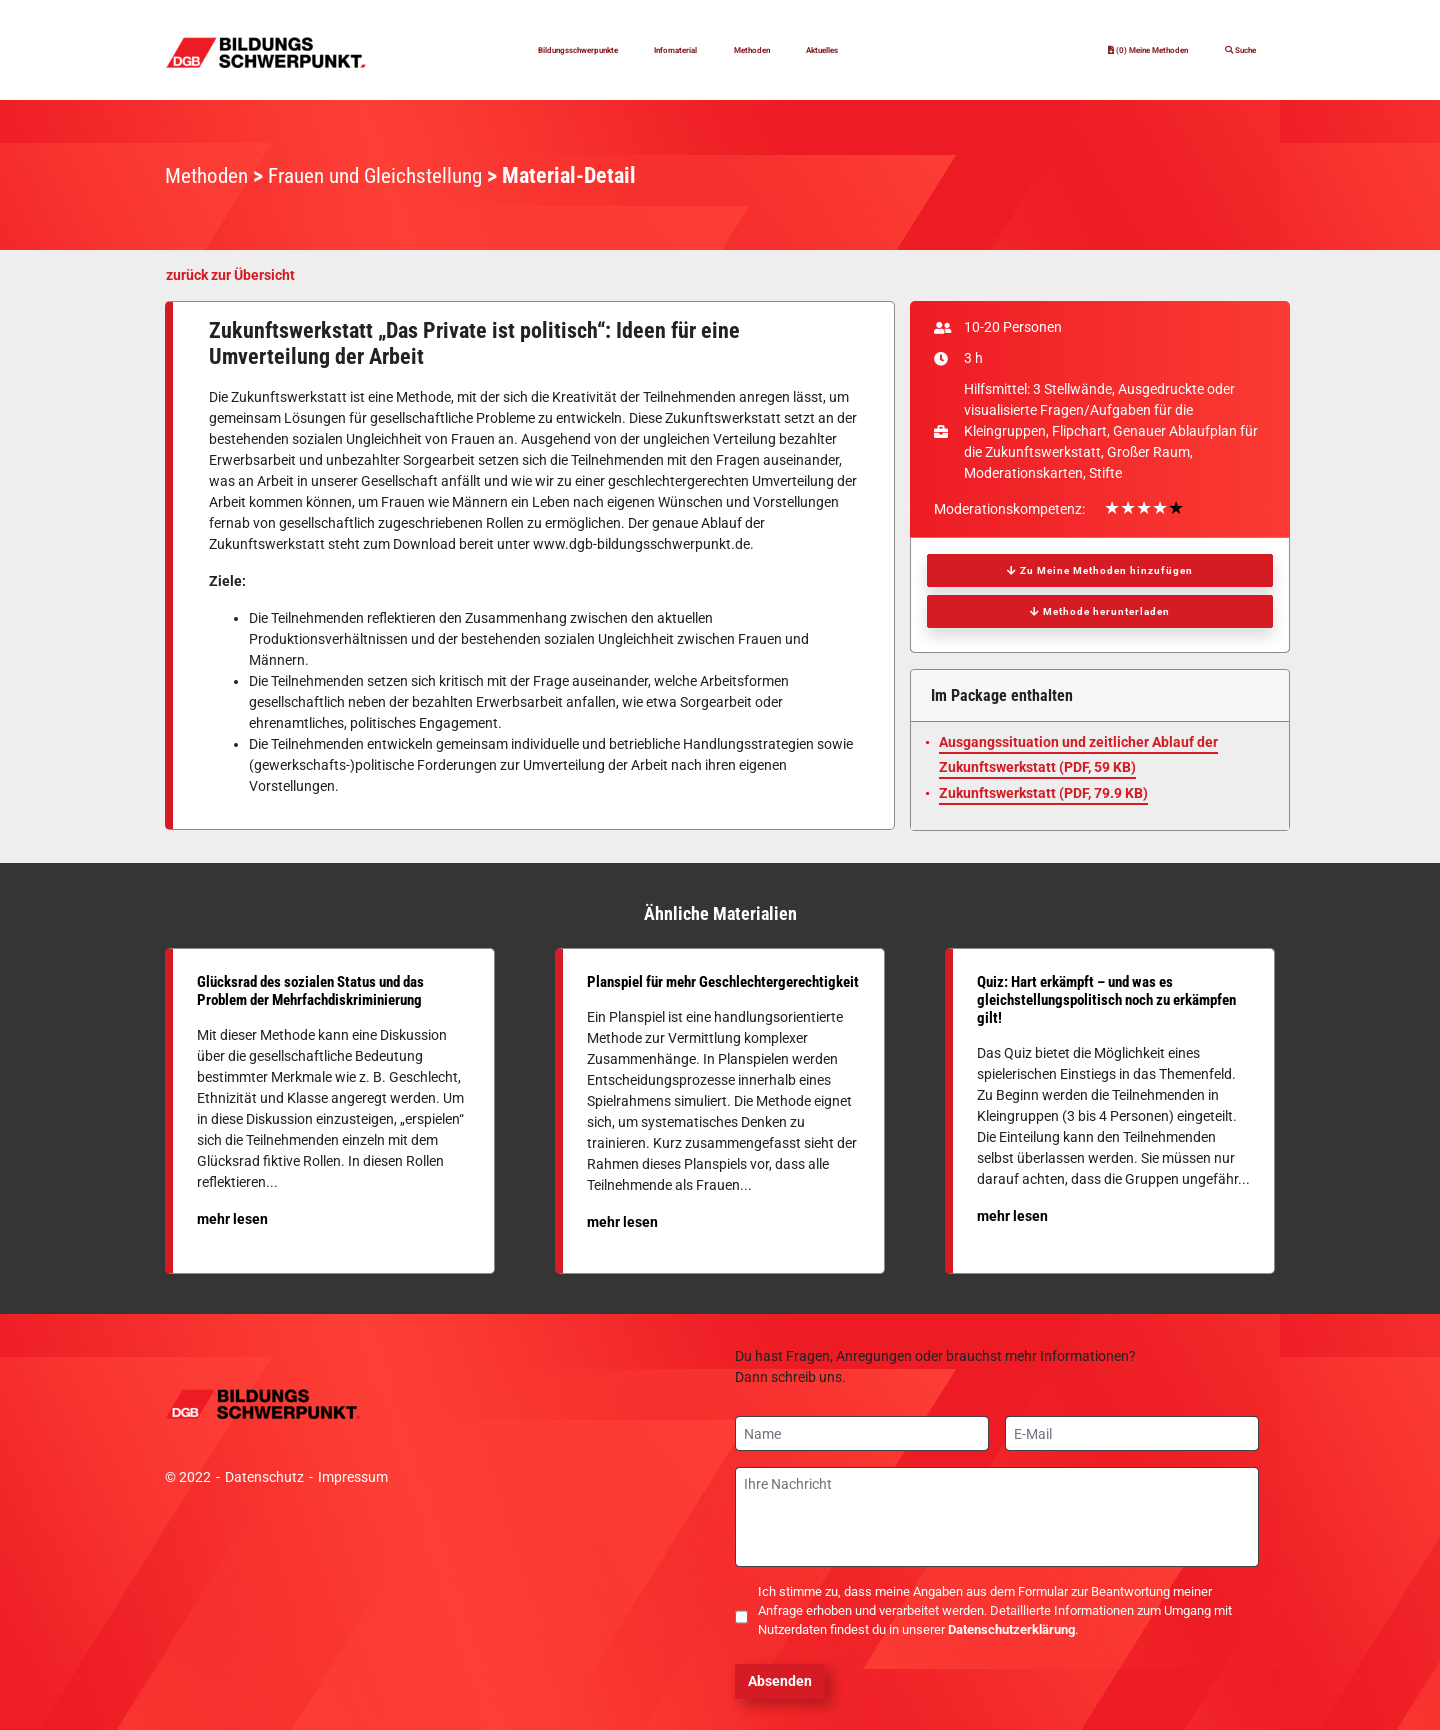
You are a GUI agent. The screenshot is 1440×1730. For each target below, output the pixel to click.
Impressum (353, 1477)
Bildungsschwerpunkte (535, 50)
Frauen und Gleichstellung (387, 175)
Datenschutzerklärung (1011, 1629)
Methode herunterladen (1100, 611)
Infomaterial (684, 50)
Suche (1228, 50)
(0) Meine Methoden (1091, 50)
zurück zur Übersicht (230, 275)
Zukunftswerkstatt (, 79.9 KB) (1043, 793)
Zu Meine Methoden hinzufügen (1100, 570)
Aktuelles (886, 50)
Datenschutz (264, 1477)
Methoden (790, 50)
